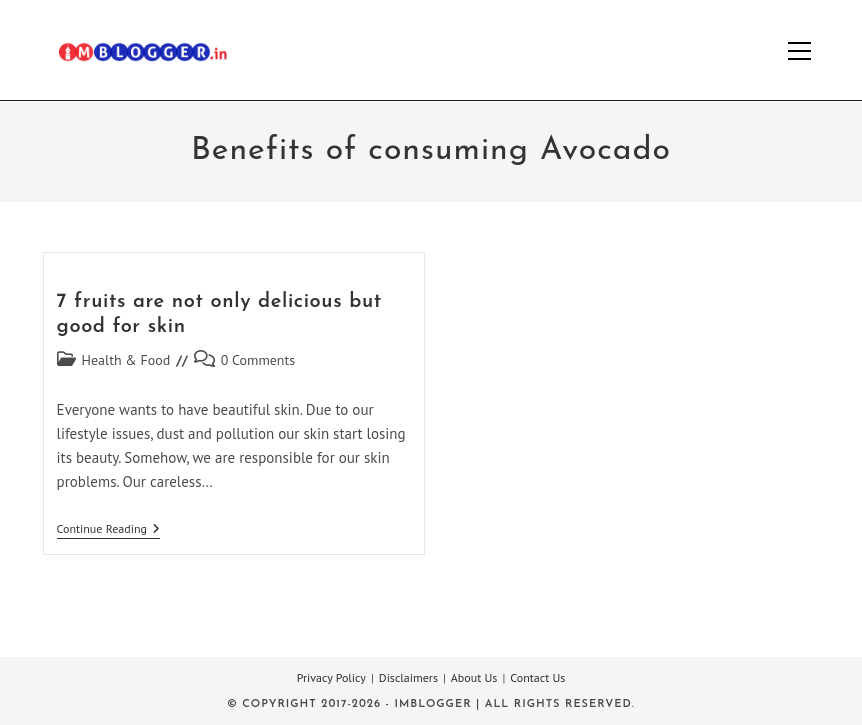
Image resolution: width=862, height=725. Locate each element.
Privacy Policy (331, 677)
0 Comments (258, 360)
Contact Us (537, 677)
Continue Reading (108, 530)
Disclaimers (408, 677)
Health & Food (126, 360)
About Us (474, 677)
